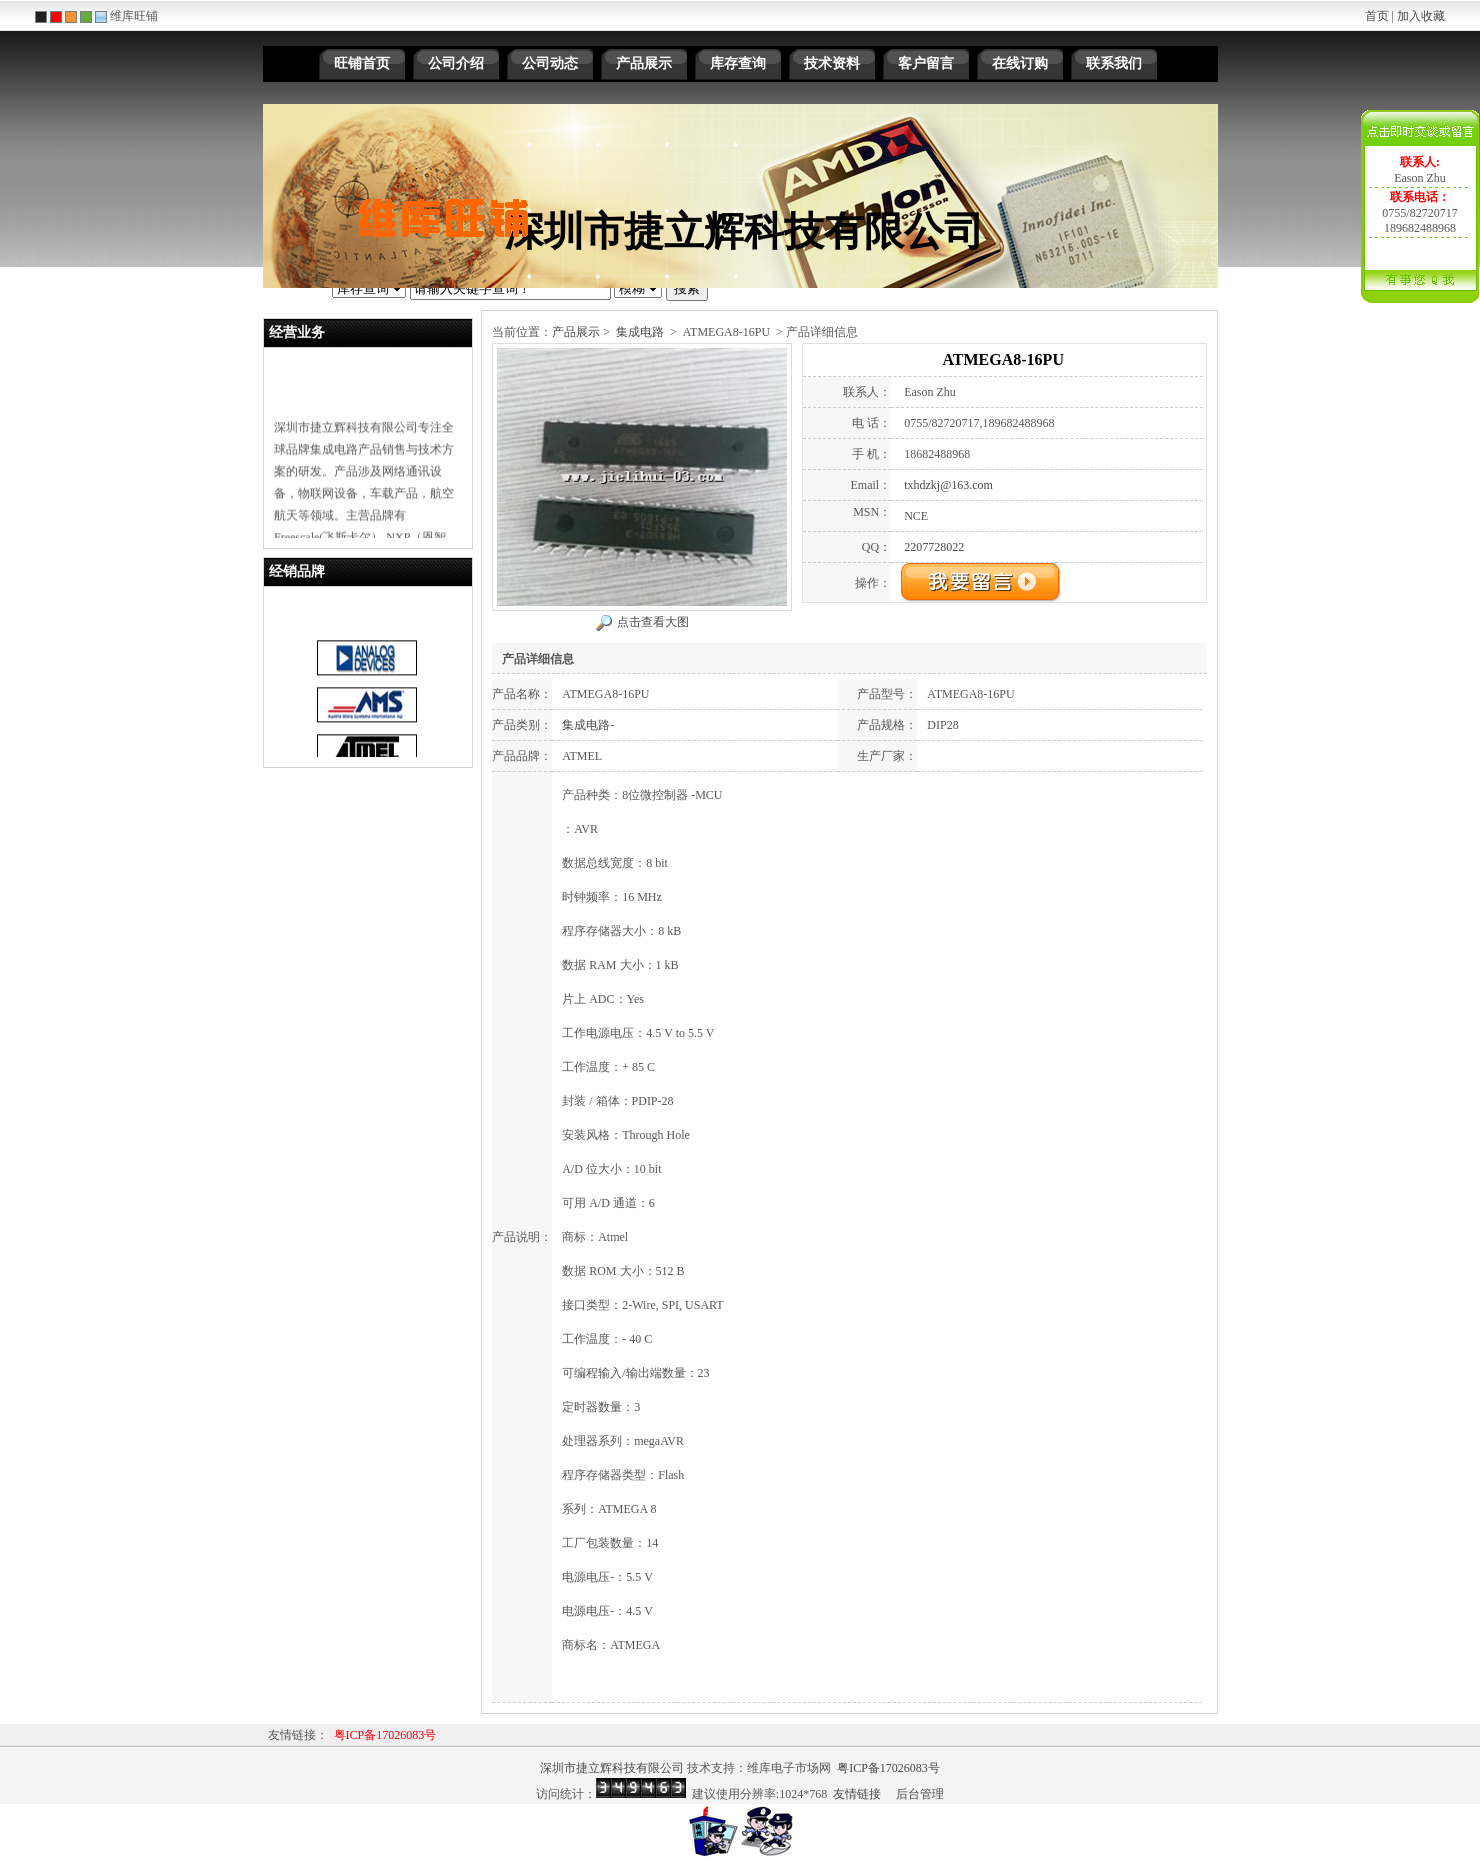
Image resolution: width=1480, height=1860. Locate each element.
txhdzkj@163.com (948, 485)
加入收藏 (1421, 16)
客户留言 (926, 63)
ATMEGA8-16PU (726, 332)
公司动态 (550, 63)
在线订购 (1020, 63)
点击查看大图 (653, 622)
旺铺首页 (362, 63)
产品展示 (644, 63)
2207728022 (934, 547)
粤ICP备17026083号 (385, 1735)
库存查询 (738, 63)
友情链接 (857, 1794)
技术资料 (832, 63)
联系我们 (1114, 63)
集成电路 (640, 332)
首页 (1377, 16)
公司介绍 (456, 63)
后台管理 (920, 1794)
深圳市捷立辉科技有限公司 (612, 1768)
